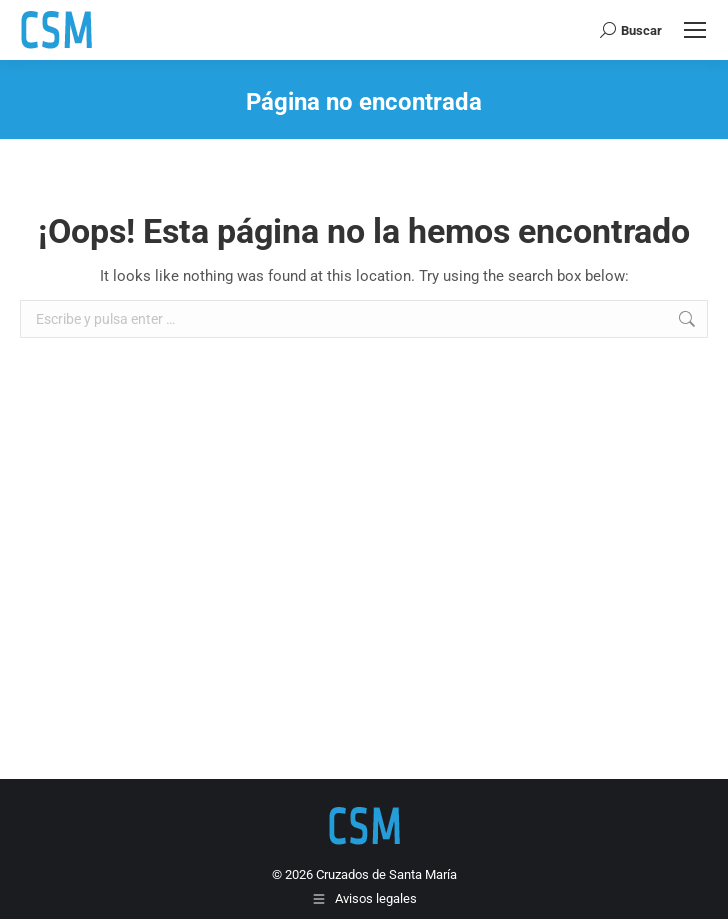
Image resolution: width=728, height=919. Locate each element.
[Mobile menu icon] (695, 30)
